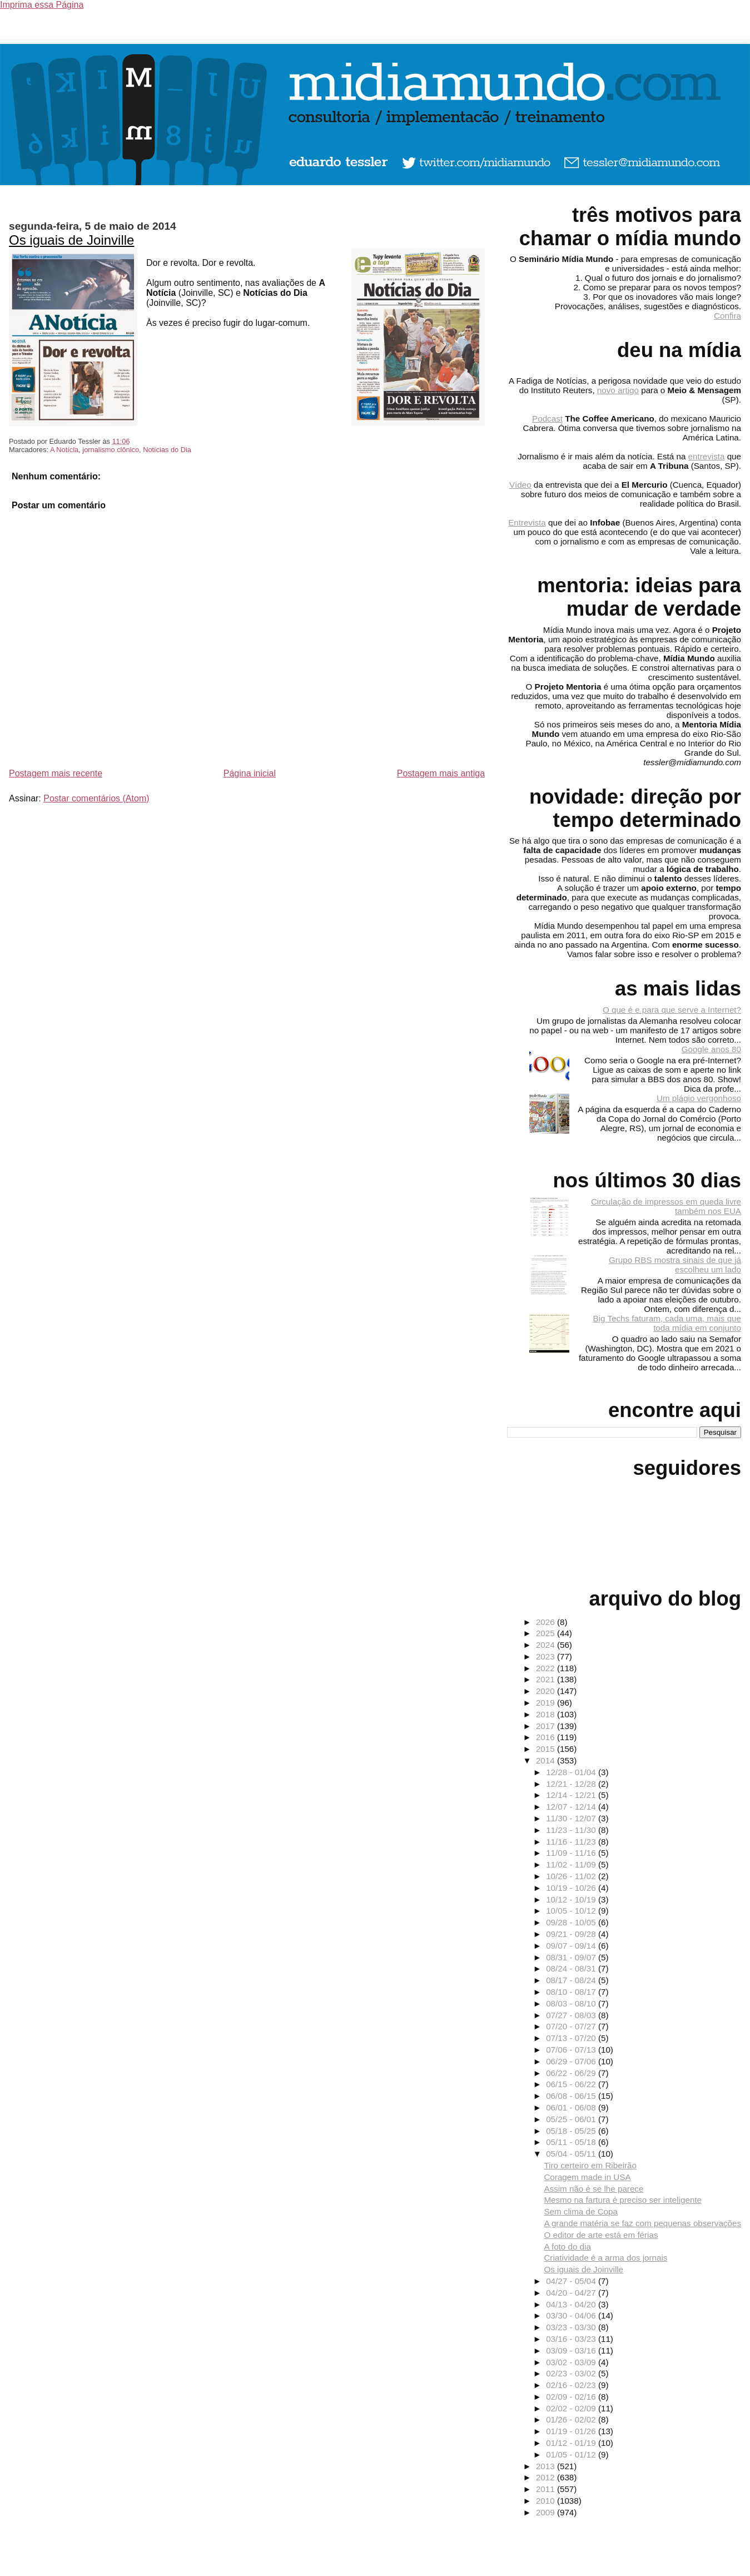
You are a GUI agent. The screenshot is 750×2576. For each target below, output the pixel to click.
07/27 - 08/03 (572, 2015)
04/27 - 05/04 (572, 2281)
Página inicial (249, 773)
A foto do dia (567, 2246)
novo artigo (618, 390)
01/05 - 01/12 (572, 2454)
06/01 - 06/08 (572, 2107)
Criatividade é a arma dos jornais (605, 2257)
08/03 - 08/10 (572, 2003)
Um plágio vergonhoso (699, 1098)
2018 (546, 1714)
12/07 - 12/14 (572, 1806)
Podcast (547, 418)
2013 (546, 2466)
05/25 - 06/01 (572, 2119)
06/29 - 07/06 (572, 2061)
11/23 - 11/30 (572, 1830)
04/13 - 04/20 (572, 2304)
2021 (546, 1679)
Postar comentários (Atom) (96, 798)
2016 (546, 1737)
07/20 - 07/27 (572, 2026)
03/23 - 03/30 (572, 2327)
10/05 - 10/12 (572, 1910)
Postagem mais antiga (441, 773)
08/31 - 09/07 (572, 1957)
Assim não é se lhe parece (593, 2188)
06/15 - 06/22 (572, 2084)
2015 (546, 1748)
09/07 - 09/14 (572, 1945)
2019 (546, 1702)
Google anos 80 (711, 1049)
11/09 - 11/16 (572, 1852)
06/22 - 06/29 (572, 2073)
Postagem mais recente (55, 773)
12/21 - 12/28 (572, 1784)
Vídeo (520, 484)
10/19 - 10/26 (572, 1888)
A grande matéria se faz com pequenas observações (642, 2223)
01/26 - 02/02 (572, 2419)
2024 (546, 1644)
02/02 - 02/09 (572, 2408)
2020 (546, 1691)
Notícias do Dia (167, 449)
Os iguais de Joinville (71, 239)
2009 (546, 2512)
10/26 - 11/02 (572, 1876)
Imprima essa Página (41, 4)
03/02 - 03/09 (572, 2362)
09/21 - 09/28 (572, 1934)
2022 (546, 1668)
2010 (546, 2500)
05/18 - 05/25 (572, 2131)
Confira (727, 315)
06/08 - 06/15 (572, 2096)
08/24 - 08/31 (572, 1968)
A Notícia (64, 449)
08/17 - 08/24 (572, 1980)
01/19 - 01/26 (572, 2431)
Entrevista (527, 522)
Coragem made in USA (587, 2177)
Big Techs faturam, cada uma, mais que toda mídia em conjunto (667, 1323)
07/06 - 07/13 (572, 2049)
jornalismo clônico (110, 449)
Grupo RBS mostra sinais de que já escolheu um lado (675, 1264)
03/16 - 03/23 (572, 2339)
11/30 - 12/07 (572, 1818)
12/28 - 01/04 (572, 1772)
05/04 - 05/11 (572, 2153)
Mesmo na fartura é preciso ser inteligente (623, 2200)
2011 (546, 2489)
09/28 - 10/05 (572, 1922)
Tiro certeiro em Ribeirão (590, 2165)
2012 (546, 2477)
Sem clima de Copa (581, 2211)
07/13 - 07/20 (572, 2038)
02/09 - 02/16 (572, 2396)
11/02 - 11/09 (572, 1864)
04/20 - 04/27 (572, 2292)
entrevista (706, 456)
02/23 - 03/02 (572, 2373)
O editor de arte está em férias (601, 2235)
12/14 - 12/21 (572, 1795)
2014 (546, 1760)
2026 (546, 1622)
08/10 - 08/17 (572, 1992)
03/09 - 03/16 (572, 2350)
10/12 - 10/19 (572, 1899)
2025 (546, 1633)
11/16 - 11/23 (572, 1841)
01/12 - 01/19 (572, 2443)
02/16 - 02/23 (572, 2385)
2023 (546, 1656)
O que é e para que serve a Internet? (672, 1009)
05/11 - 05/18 (572, 2142)
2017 (546, 1726)
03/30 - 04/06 (572, 2315)
